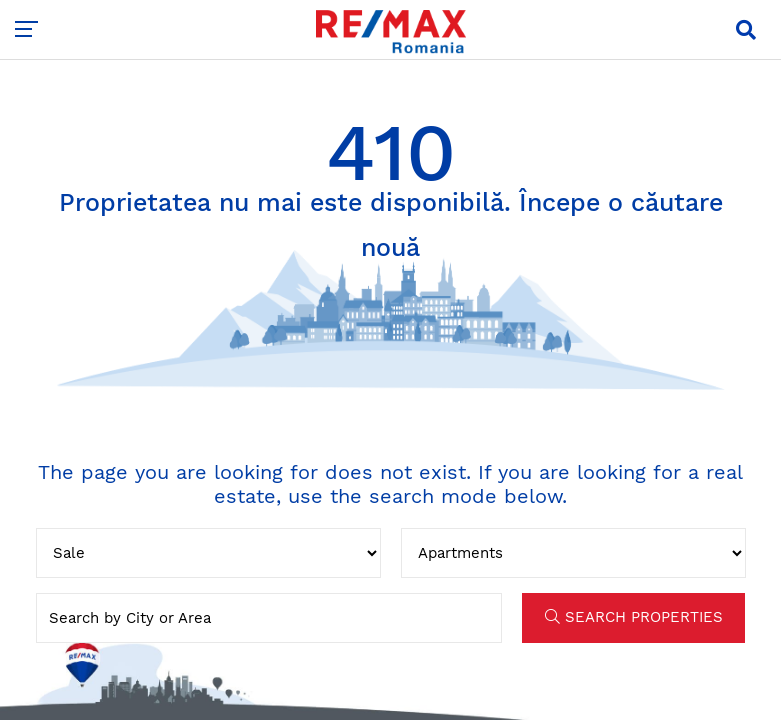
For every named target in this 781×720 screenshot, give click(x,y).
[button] (746, 30)
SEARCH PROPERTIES (634, 617)
